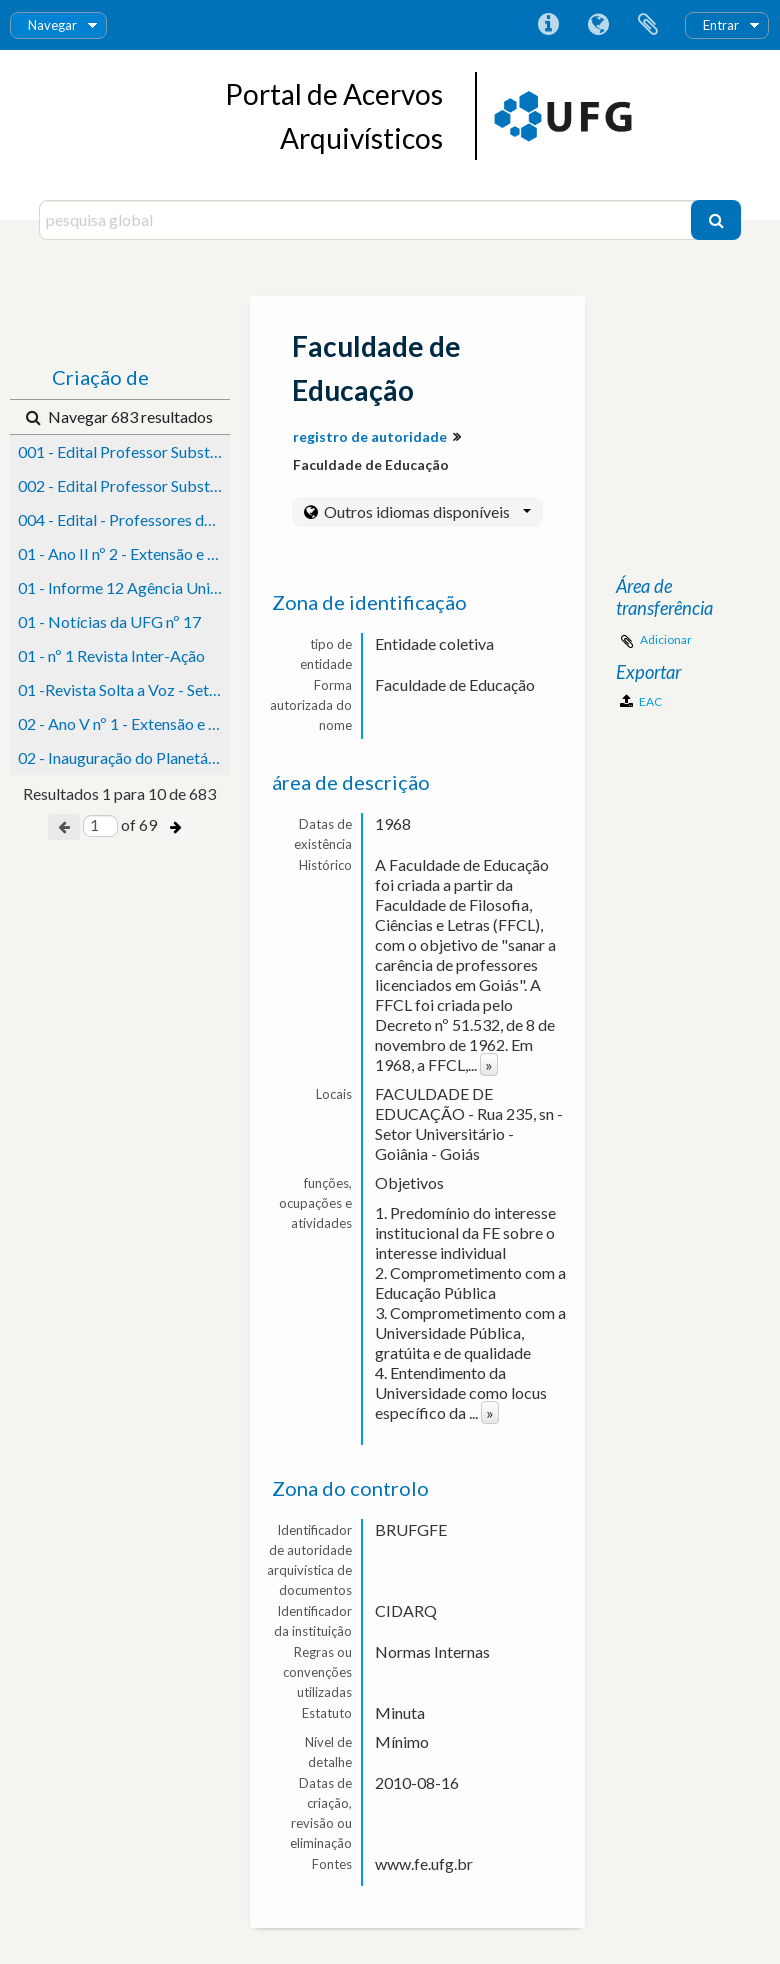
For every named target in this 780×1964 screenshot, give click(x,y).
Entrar (721, 25)
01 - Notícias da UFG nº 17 (109, 621)
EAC (641, 701)
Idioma (598, 25)
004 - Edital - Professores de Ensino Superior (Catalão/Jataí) (124, 519)
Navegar (52, 25)
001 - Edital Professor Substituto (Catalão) (124, 451)
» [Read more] (489, 1064)
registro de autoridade (370, 436)
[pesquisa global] (367, 220)
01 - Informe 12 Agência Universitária (124, 587)
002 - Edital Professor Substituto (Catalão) (124, 485)
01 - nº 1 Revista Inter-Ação (111, 655)
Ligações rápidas (548, 25)
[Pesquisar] (716, 220)
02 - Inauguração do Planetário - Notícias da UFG (124, 757)
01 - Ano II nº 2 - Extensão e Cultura (124, 553)
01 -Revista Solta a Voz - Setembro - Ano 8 (124, 689)
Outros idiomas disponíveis (426, 511)
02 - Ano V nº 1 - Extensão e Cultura (124, 723)
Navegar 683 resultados (119, 416)
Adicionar (666, 639)
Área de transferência (648, 25)
